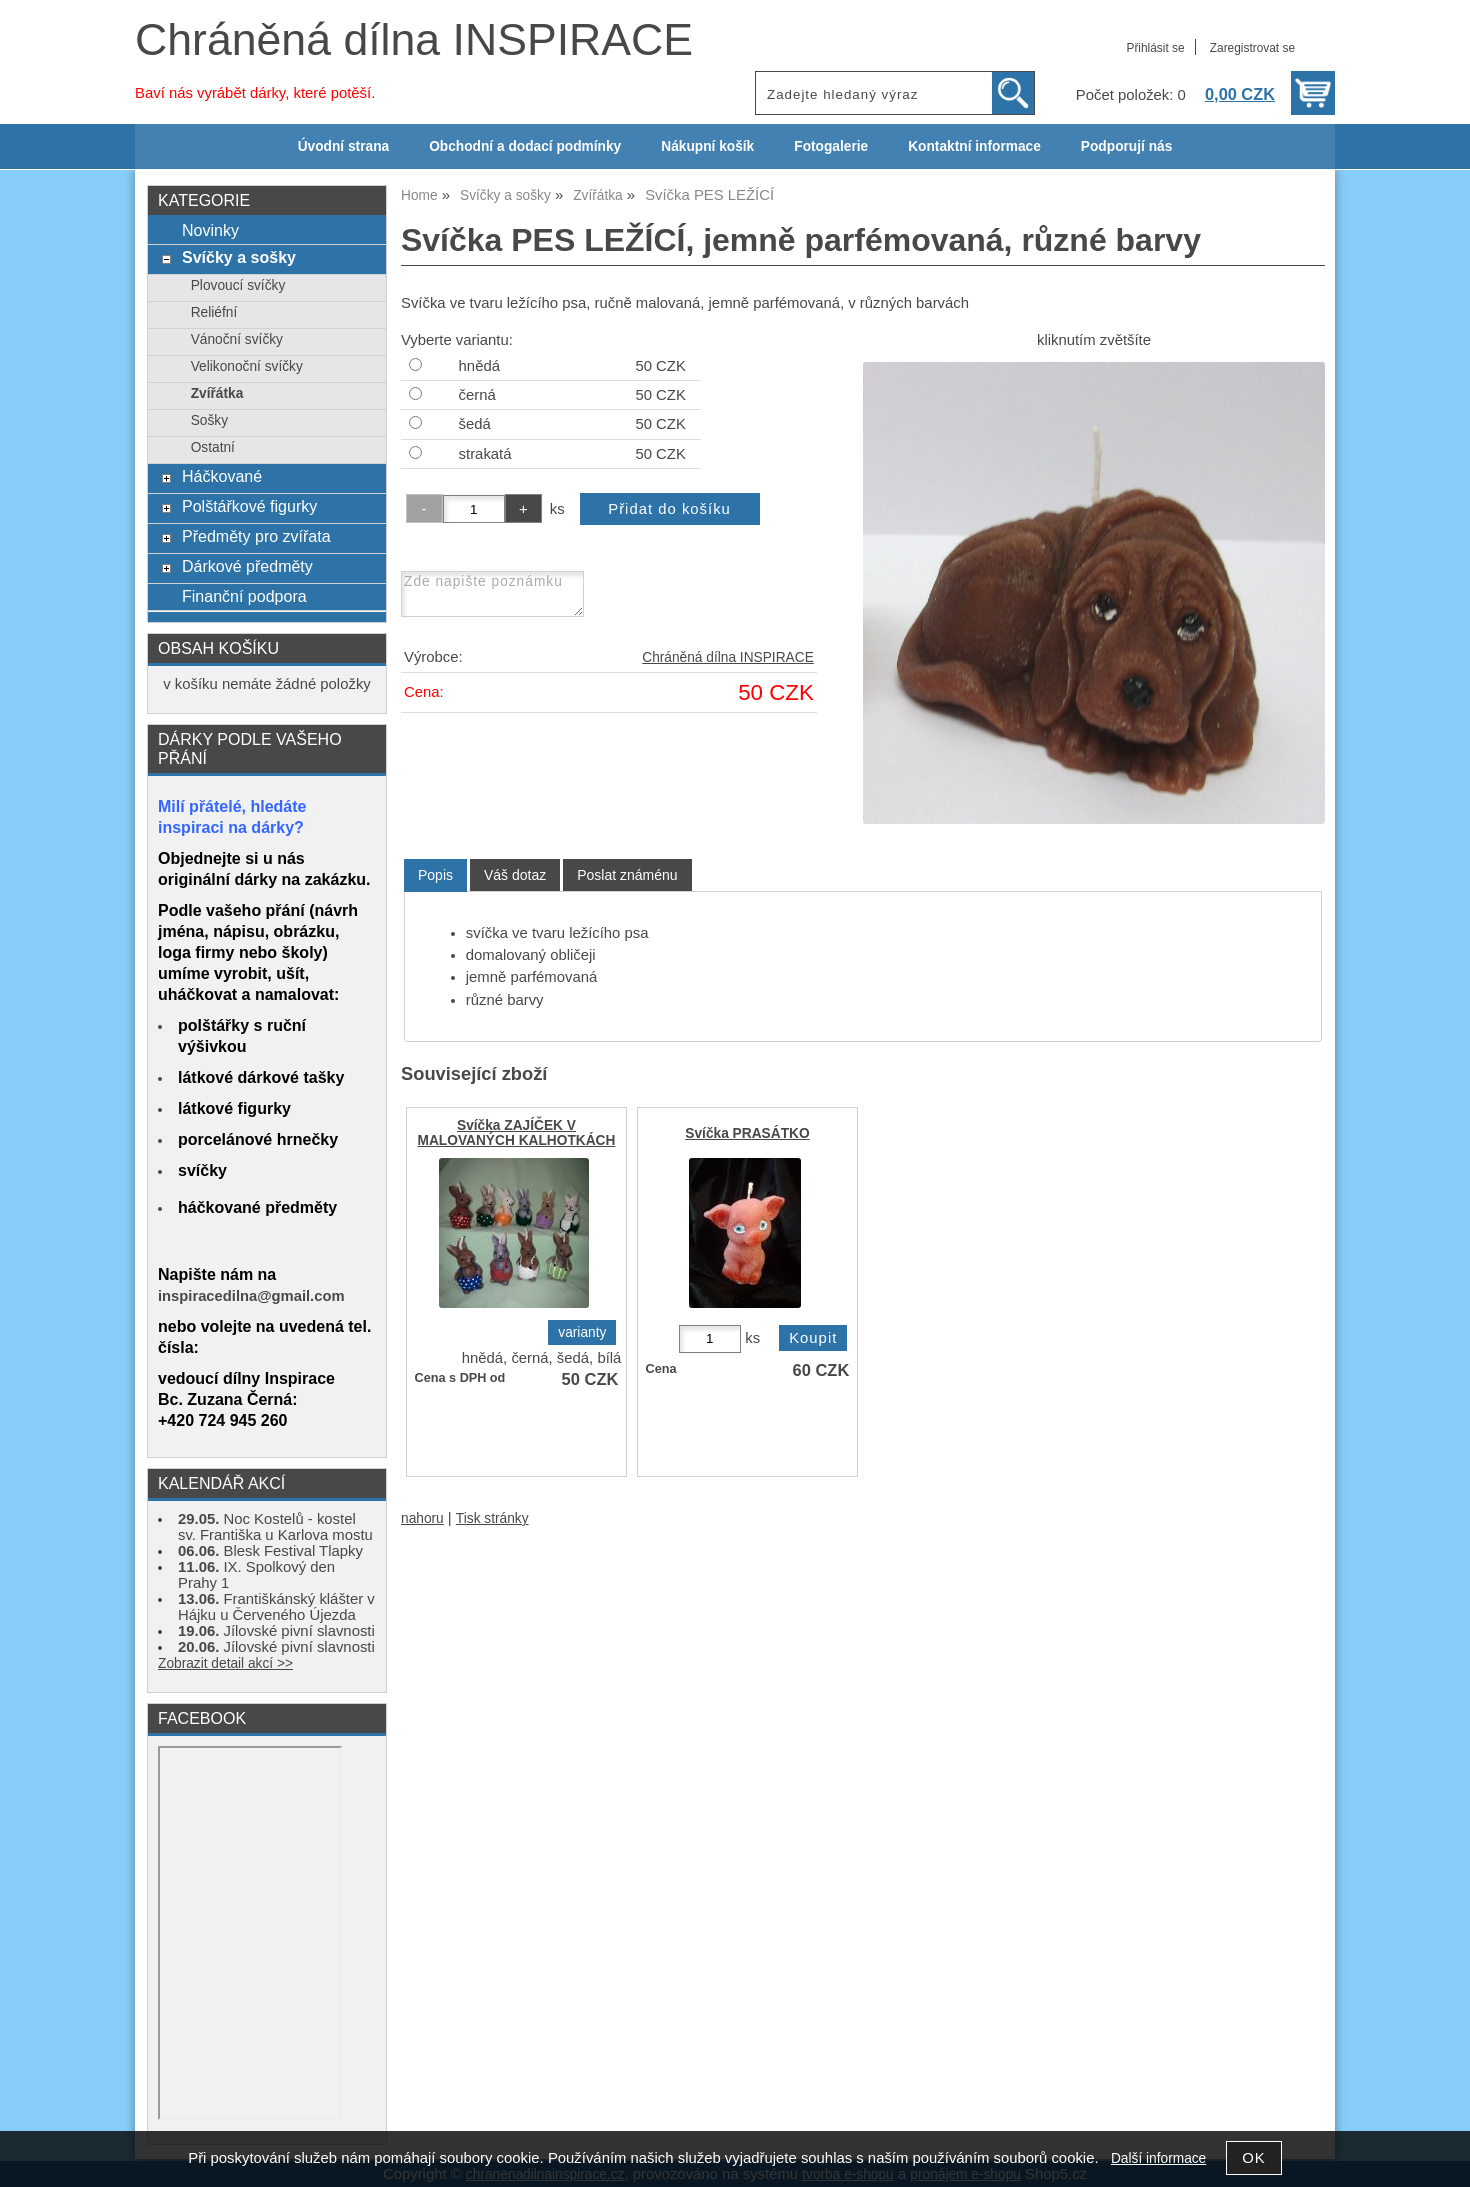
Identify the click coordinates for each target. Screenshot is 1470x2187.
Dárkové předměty (247, 566)
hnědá (479, 366)
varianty (582, 1332)
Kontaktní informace (974, 146)
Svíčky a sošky (239, 257)
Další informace (1158, 2158)
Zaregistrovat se (1252, 48)
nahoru (422, 1518)
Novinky (210, 230)
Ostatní (213, 447)
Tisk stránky (492, 1518)
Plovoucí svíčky (238, 285)
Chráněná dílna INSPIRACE (414, 39)
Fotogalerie (831, 146)
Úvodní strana (343, 146)
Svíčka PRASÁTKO (747, 1133)
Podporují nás (1126, 146)
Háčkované (222, 476)
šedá (475, 424)
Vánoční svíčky (237, 339)
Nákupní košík (707, 146)
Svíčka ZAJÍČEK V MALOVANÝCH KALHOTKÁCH (517, 1133)
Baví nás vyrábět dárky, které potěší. (255, 93)
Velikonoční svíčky (247, 366)
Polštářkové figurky (249, 506)
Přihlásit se (1155, 48)
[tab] (435, 875)
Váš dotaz (515, 875)
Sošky (209, 420)
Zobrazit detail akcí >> (225, 1663)
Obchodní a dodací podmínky (525, 146)
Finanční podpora (244, 596)
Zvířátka (217, 393)
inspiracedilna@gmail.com (251, 1296)
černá (477, 395)
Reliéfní (214, 312)
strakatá (485, 454)
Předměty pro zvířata (256, 536)
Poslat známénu (627, 875)
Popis (435, 875)
